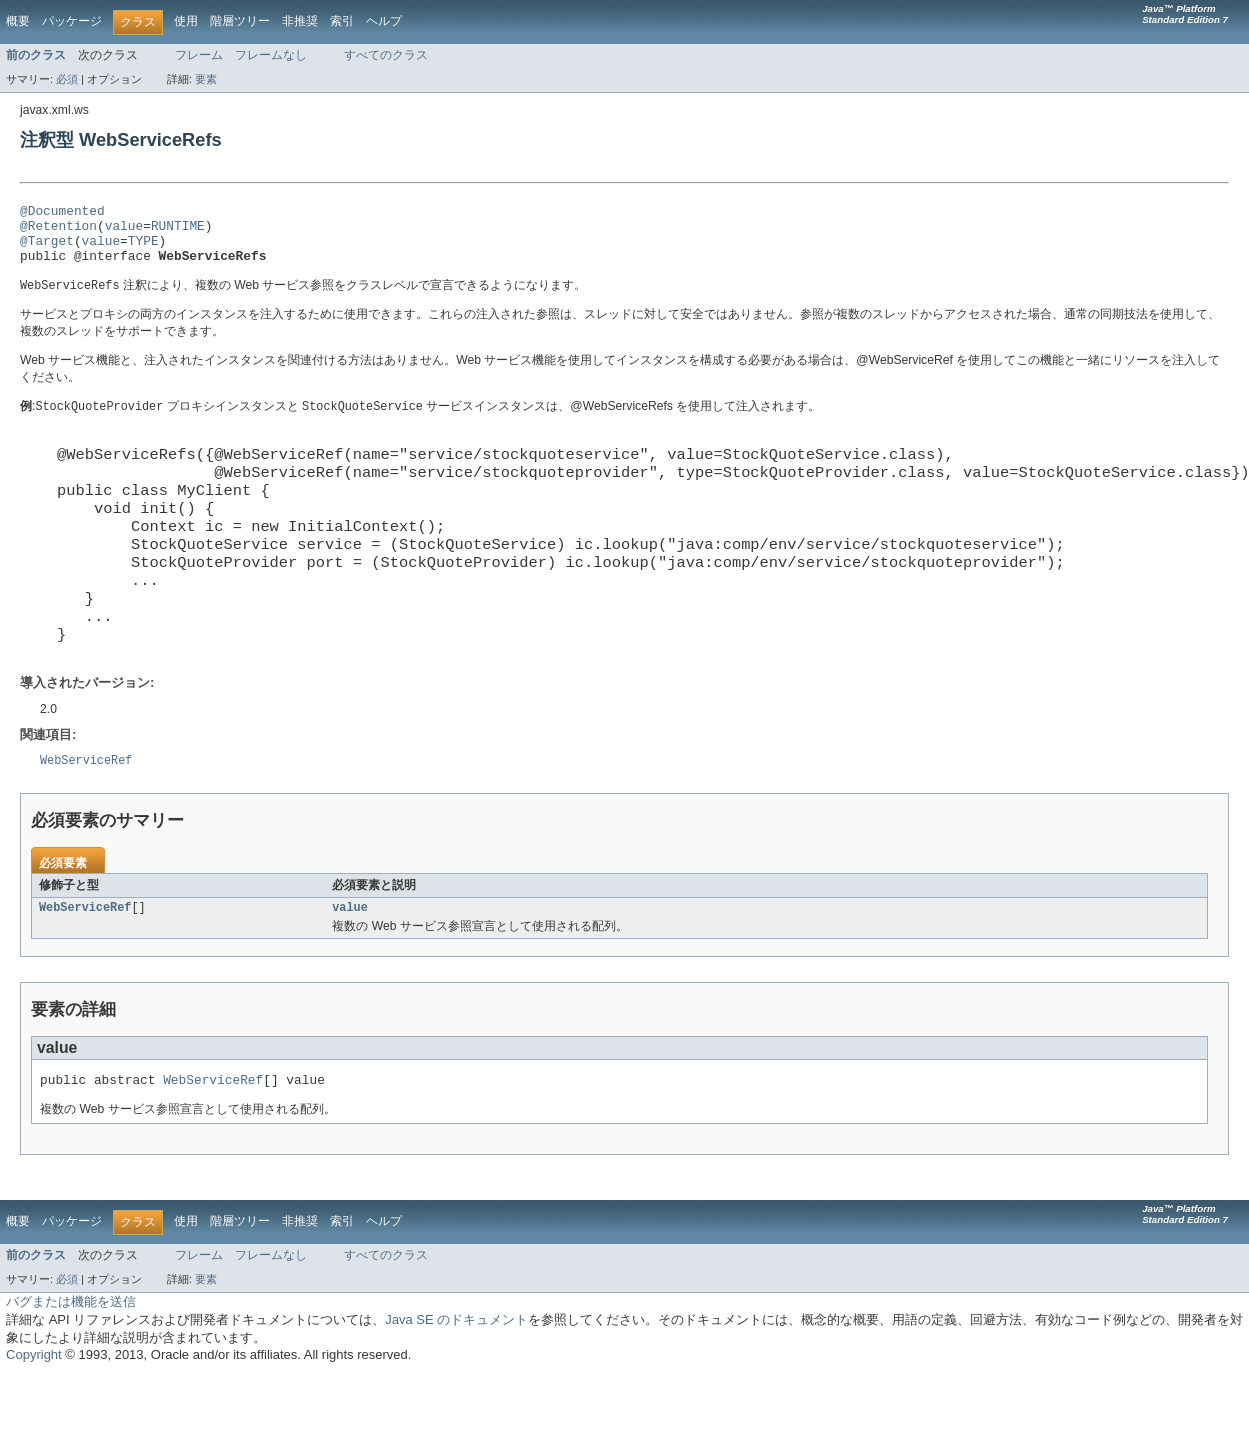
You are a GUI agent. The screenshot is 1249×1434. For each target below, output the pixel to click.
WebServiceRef (85, 964)
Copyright (34, 1414)
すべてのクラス (386, 55)
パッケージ (72, 21)
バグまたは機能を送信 (71, 1361)
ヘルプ (384, 21)
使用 (186, 21)
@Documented (62, 213)
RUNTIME (178, 231)
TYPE (143, 249)
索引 (342, 21)
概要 (18, 21)
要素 (206, 79)
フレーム (199, 55)
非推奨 (300, 21)
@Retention (58, 231)
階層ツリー (240, 21)
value (124, 231)
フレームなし (271, 55)
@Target (47, 249)
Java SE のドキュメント (456, 1379)
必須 (67, 79)
